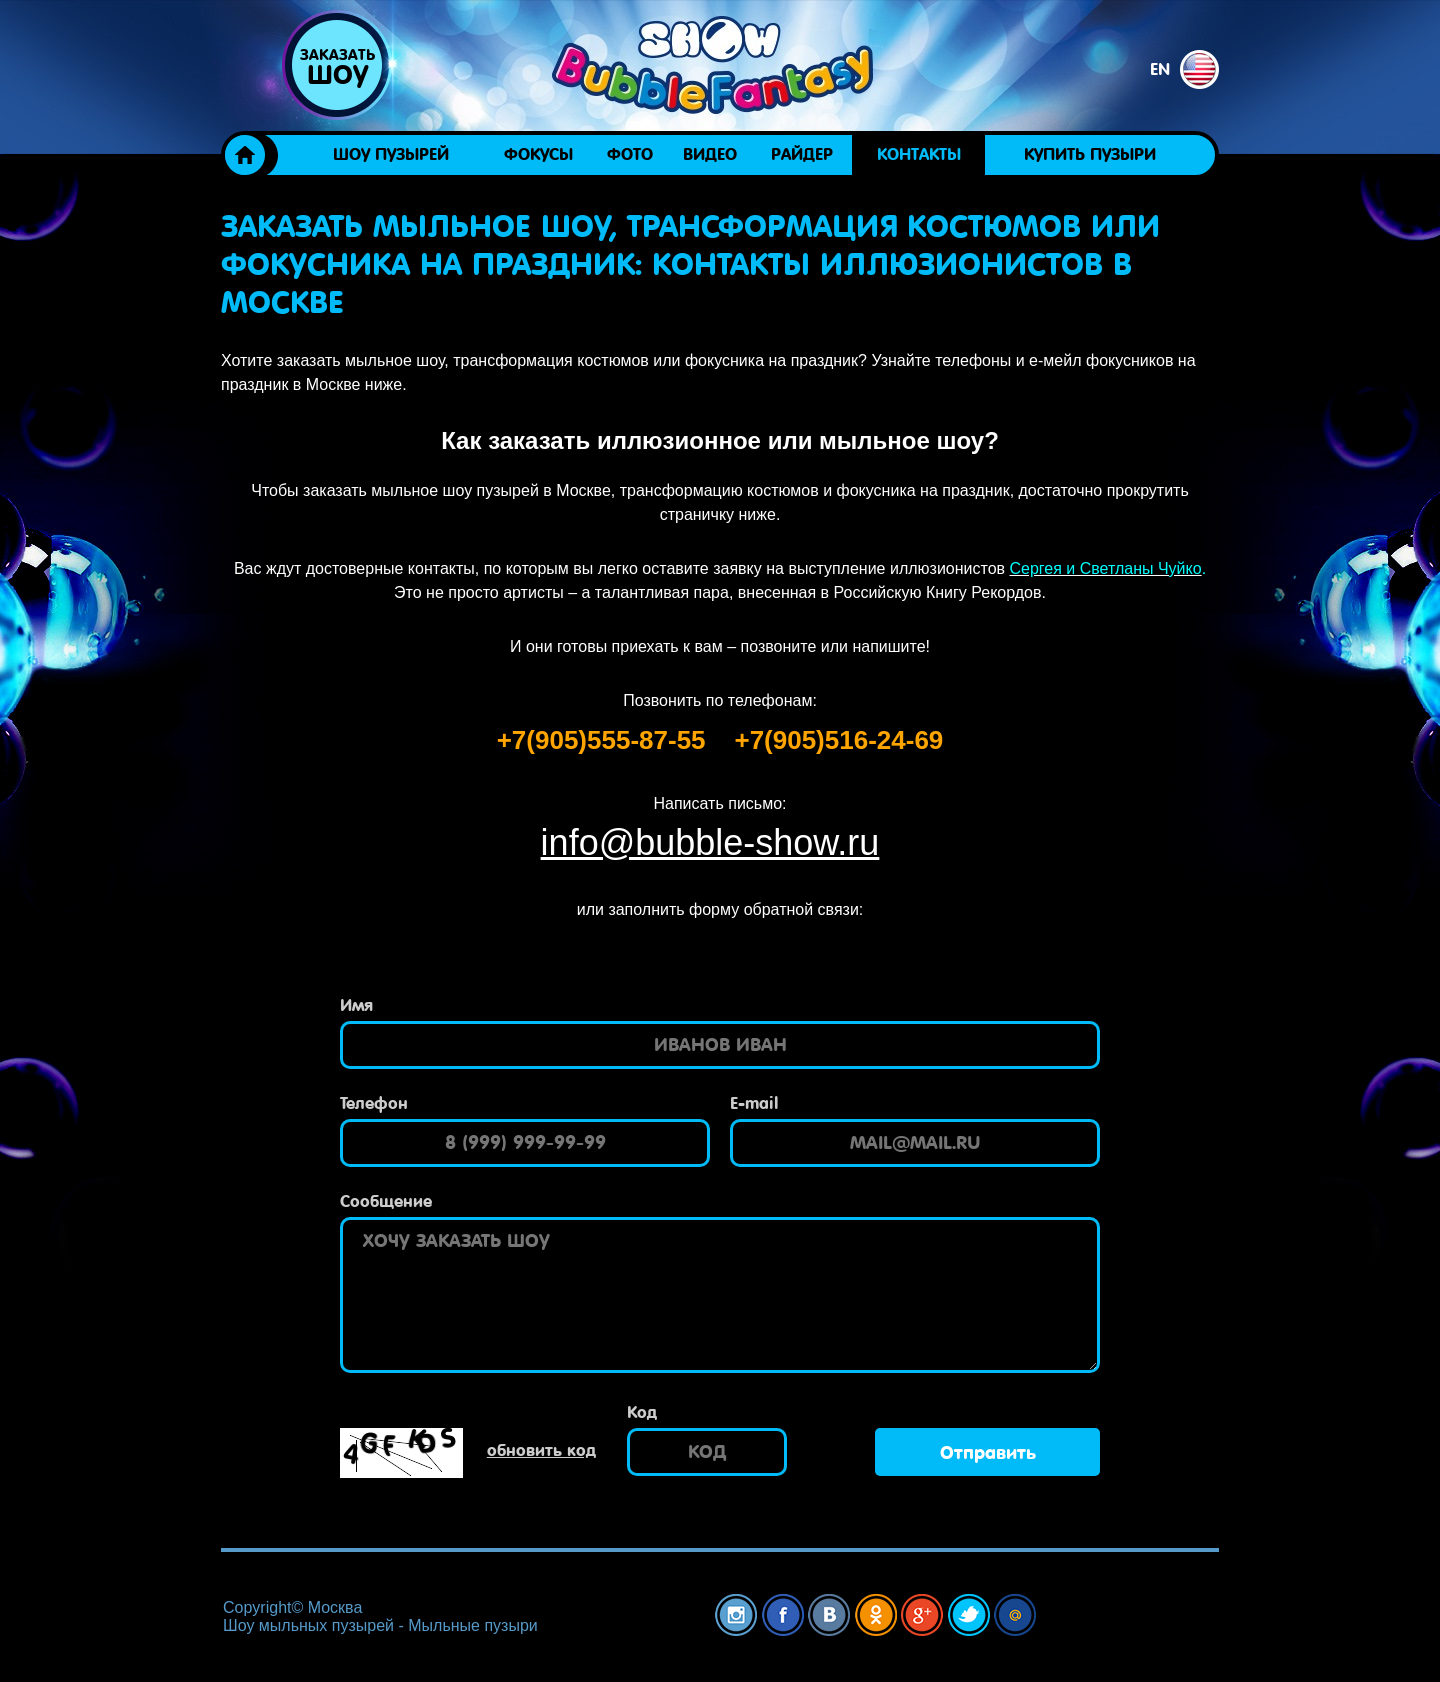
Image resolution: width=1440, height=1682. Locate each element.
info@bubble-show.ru (710, 842)
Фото (630, 154)
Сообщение (386, 1201)
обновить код (541, 1450)
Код (642, 1412)
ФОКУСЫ (538, 154)
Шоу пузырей (391, 154)
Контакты (919, 154)
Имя (356, 1005)
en (1184, 69)
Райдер (802, 154)
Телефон (374, 1103)
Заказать (337, 68)
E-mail (754, 1103)
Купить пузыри (1090, 154)
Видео (710, 154)
